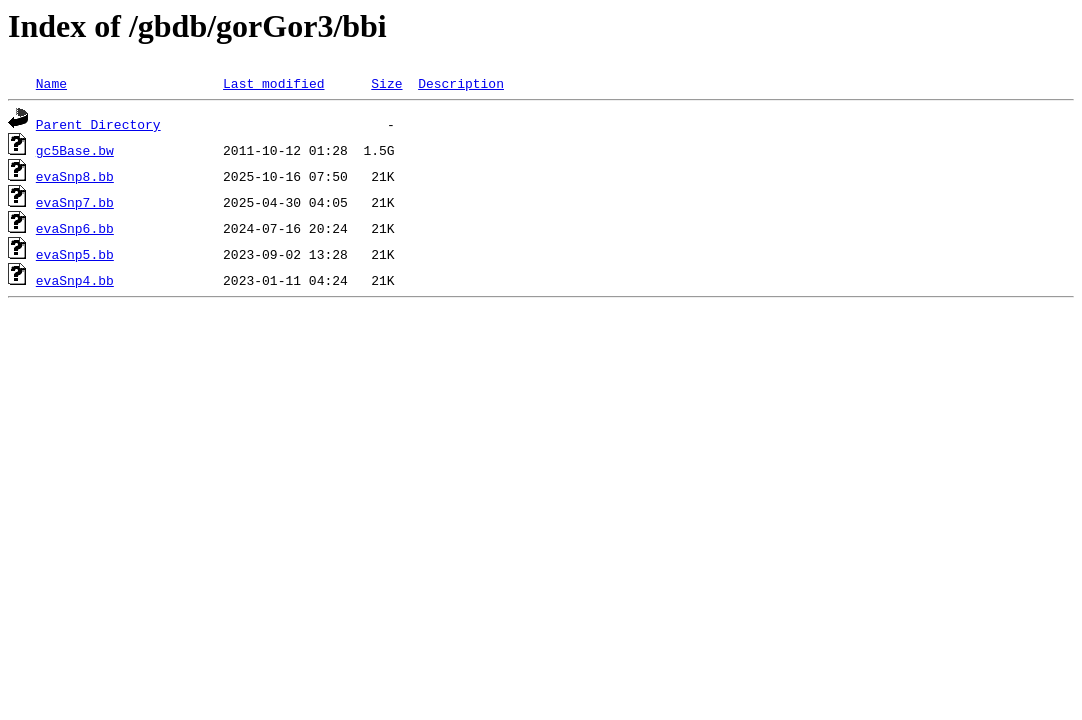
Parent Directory (98, 124)
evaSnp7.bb (75, 202)
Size (386, 83)
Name (51, 83)
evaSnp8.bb (75, 176)
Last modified (273, 83)
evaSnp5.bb (75, 254)
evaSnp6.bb (75, 228)
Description (461, 83)
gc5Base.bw (75, 150)
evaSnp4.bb (75, 280)
